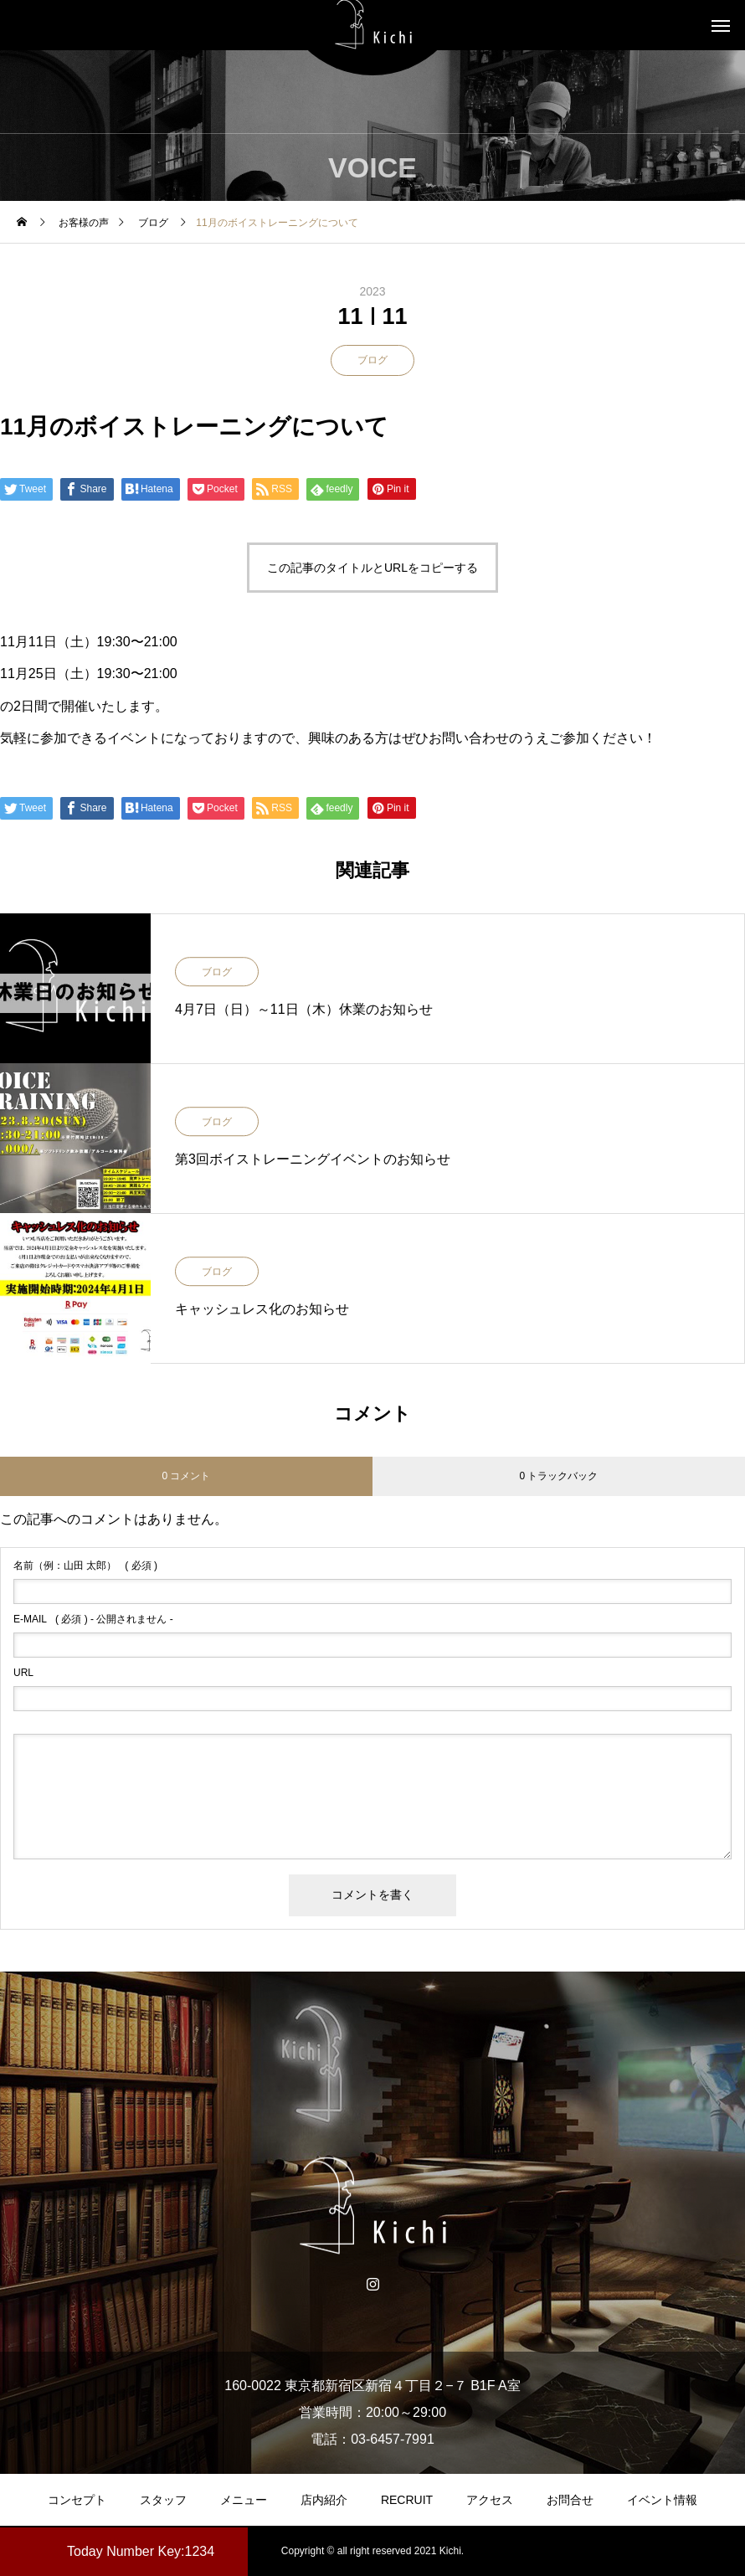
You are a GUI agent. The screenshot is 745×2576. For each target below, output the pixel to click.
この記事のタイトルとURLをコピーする (372, 567)
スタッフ (163, 2500)
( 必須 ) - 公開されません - (93, 1619)
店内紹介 (324, 2500)
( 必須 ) (85, 1566)
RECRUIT (407, 2500)
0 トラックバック (558, 1476)
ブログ (372, 360)
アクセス (489, 2500)
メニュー (243, 2500)
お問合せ (570, 2500)
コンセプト (77, 2500)
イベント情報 (662, 2500)
